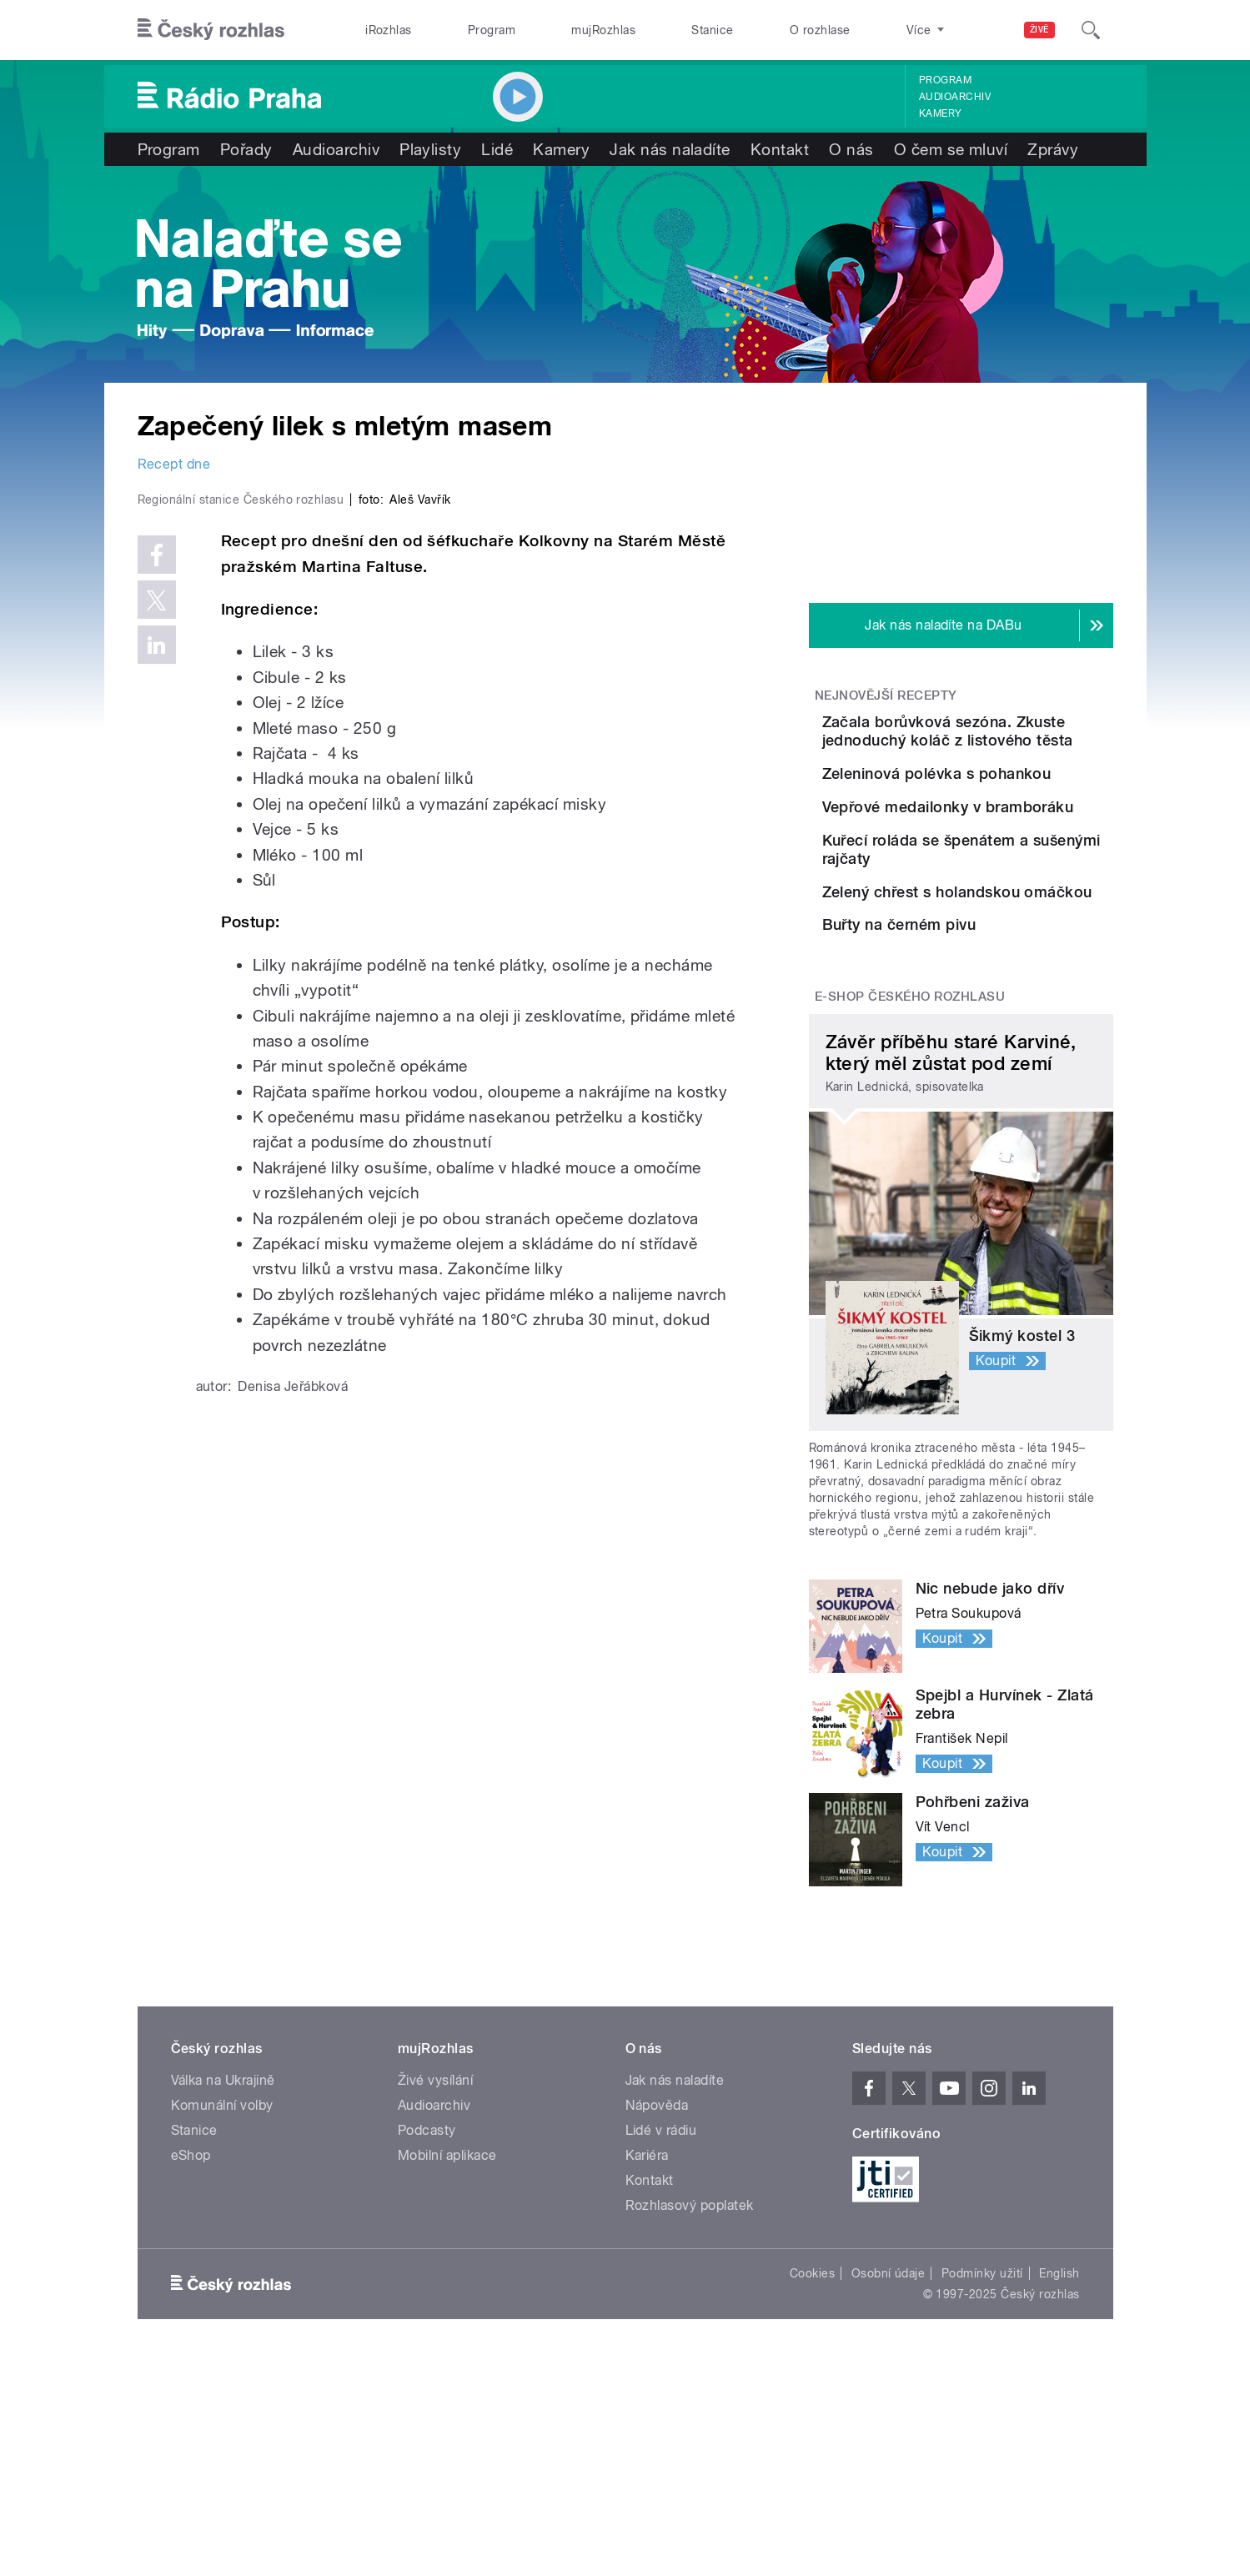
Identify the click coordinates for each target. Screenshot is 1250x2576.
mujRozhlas (603, 30)
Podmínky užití (982, 2491)
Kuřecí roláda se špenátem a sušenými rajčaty (1012, 958)
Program (491, 30)
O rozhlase (820, 30)
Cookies (812, 2491)
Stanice (712, 30)
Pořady (246, 149)
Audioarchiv (955, 97)
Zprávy (1052, 149)
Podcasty (427, 2348)
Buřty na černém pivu (993, 1099)
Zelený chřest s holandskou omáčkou (1000, 1033)
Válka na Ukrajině (223, 2298)
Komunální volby (222, 2323)
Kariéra (647, 2373)
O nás (851, 149)
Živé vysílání (435, 2298)
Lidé (497, 149)
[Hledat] (1090, 30)
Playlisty (430, 149)
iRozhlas (388, 30)
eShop (191, 2373)
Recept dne (174, 464)
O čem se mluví (951, 149)
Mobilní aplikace (447, 2373)
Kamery (940, 113)
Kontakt (780, 149)
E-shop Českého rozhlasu (910, 1214)
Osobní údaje (888, 2491)
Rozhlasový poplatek (689, 2423)
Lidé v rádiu (661, 2348)
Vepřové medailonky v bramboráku (989, 882)
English (1059, 2491)
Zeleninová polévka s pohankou (986, 806)
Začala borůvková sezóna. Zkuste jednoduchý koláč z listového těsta (1011, 740)
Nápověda (657, 2323)
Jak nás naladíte (670, 149)
